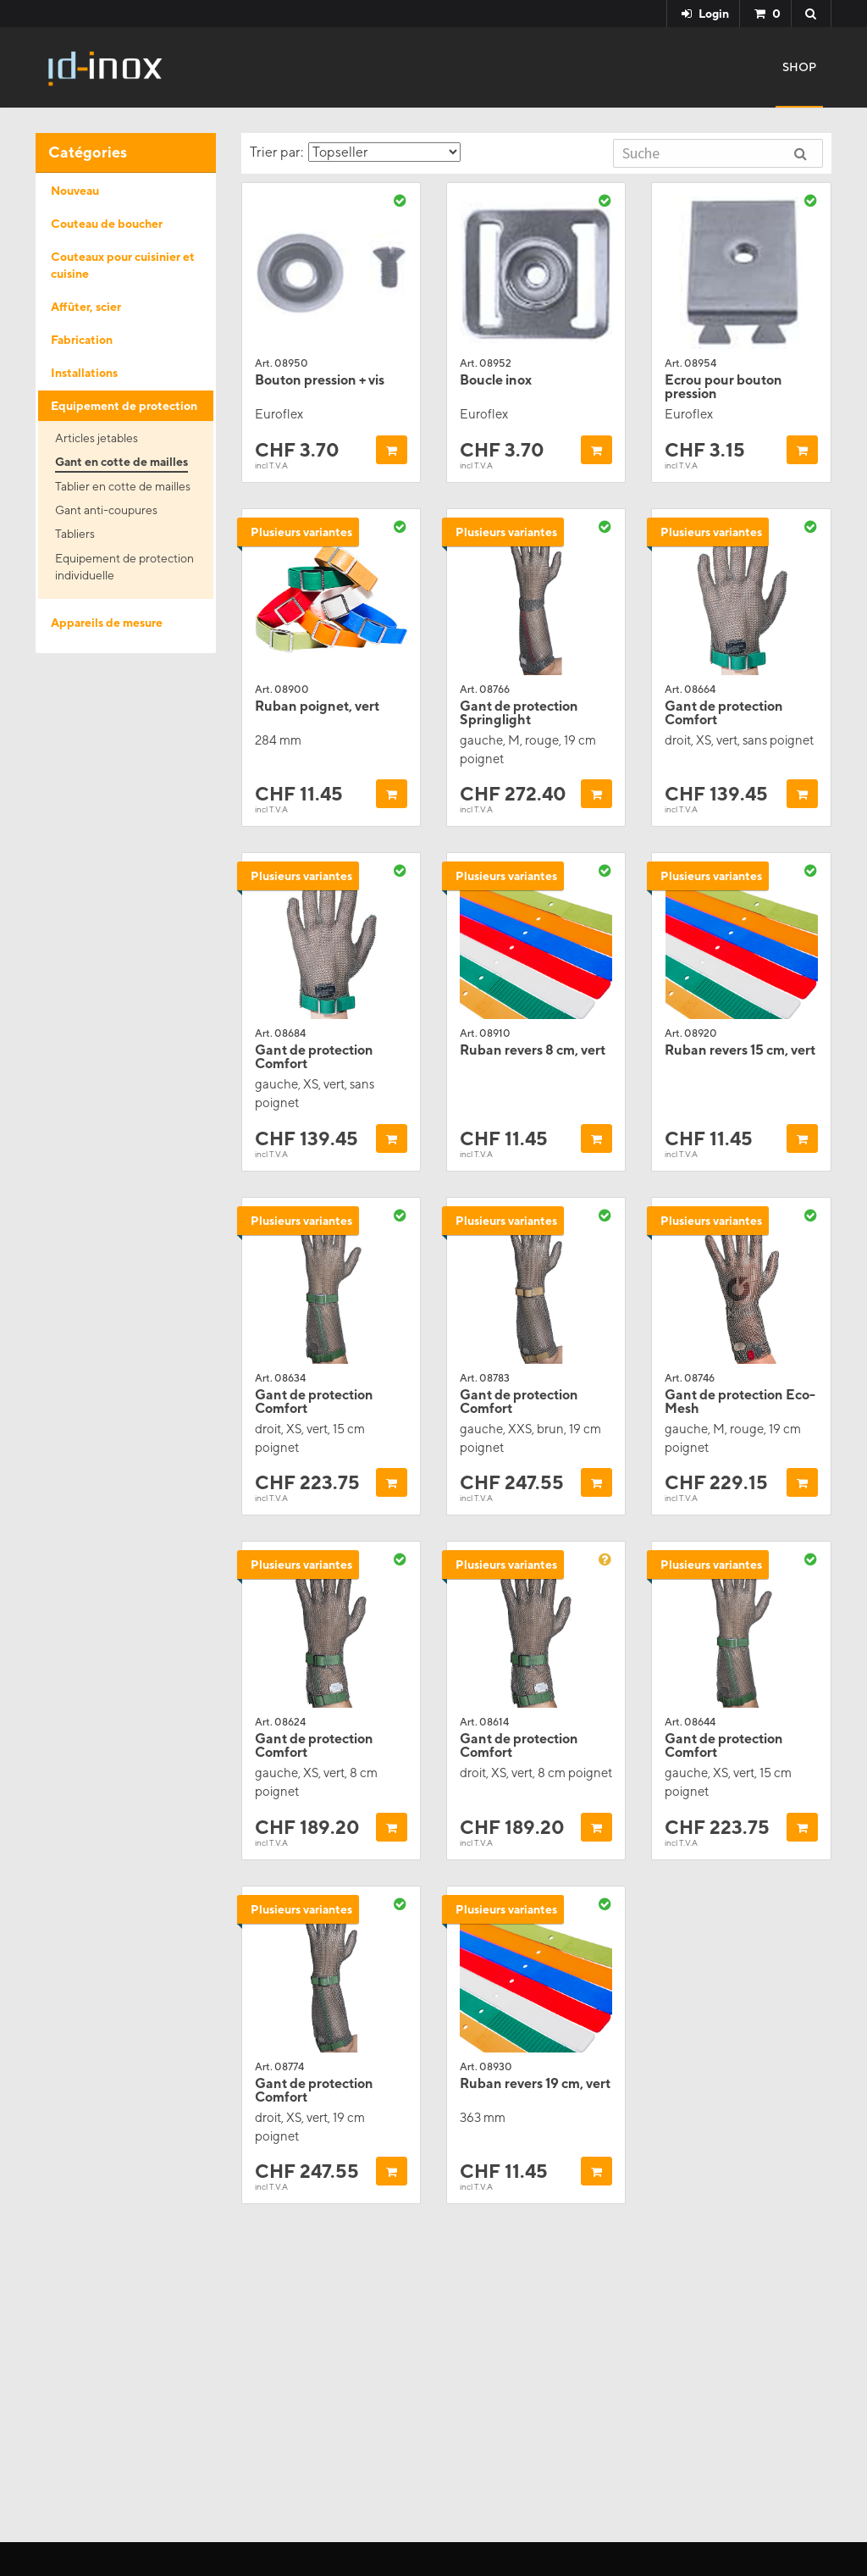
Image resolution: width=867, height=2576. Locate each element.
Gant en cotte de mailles (121, 461)
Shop (799, 67)
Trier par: (355, 152)
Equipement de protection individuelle (124, 566)
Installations (84, 372)
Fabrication (82, 339)
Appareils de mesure (107, 622)
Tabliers (75, 533)
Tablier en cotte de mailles (123, 486)
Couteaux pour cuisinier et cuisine (123, 265)
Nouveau (75, 190)
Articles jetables (96, 438)
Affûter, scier (86, 306)
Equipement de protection (124, 406)
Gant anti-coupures (106, 510)
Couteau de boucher (107, 223)
